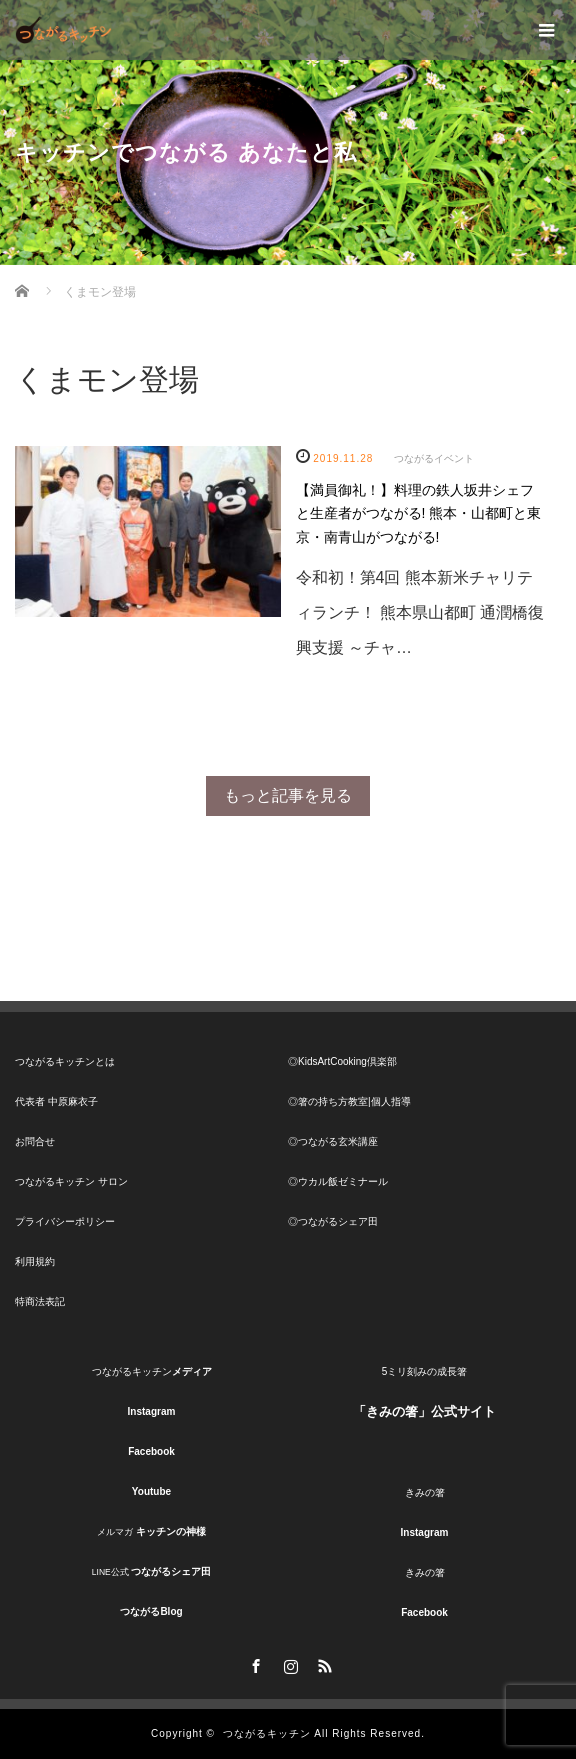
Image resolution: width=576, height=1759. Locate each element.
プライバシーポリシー (65, 1221)
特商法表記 (40, 1301)
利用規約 (35, 1261)
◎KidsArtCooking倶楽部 (342, 1061)
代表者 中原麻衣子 (56, 1101)
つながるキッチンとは (65, 1061)
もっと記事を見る (288, 795)
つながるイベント (434, 458)
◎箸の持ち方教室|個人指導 (349, 1101)
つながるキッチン (267, 1733)
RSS (322, 1663)
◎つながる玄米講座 (333, 1141)
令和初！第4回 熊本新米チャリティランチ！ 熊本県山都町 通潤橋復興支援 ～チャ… (420, 612)
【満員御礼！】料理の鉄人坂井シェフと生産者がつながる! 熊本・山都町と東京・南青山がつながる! (419, 514)
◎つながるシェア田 (333, 1221)
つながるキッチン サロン (71, 1181)
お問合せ (35, 1141)
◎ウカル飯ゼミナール (338, 1181)
